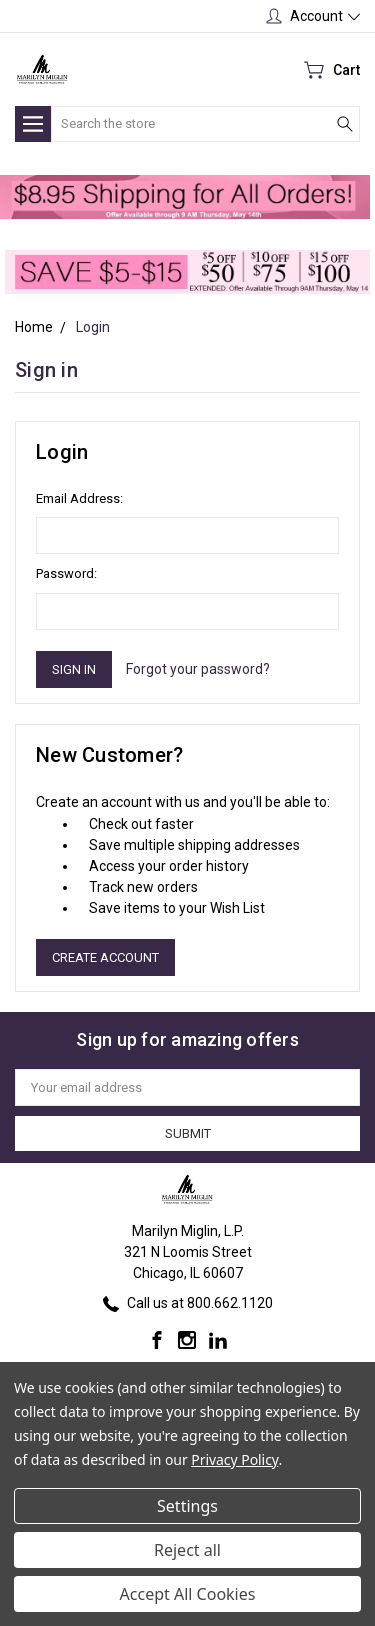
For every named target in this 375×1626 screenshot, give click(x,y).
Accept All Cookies (188, 1594)
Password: (66, 573)
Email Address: (79, 498)
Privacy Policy (234, 1459)
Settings (187, 1506)
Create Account (105, 957)
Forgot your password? (198, 669)
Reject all (187, 1550)
